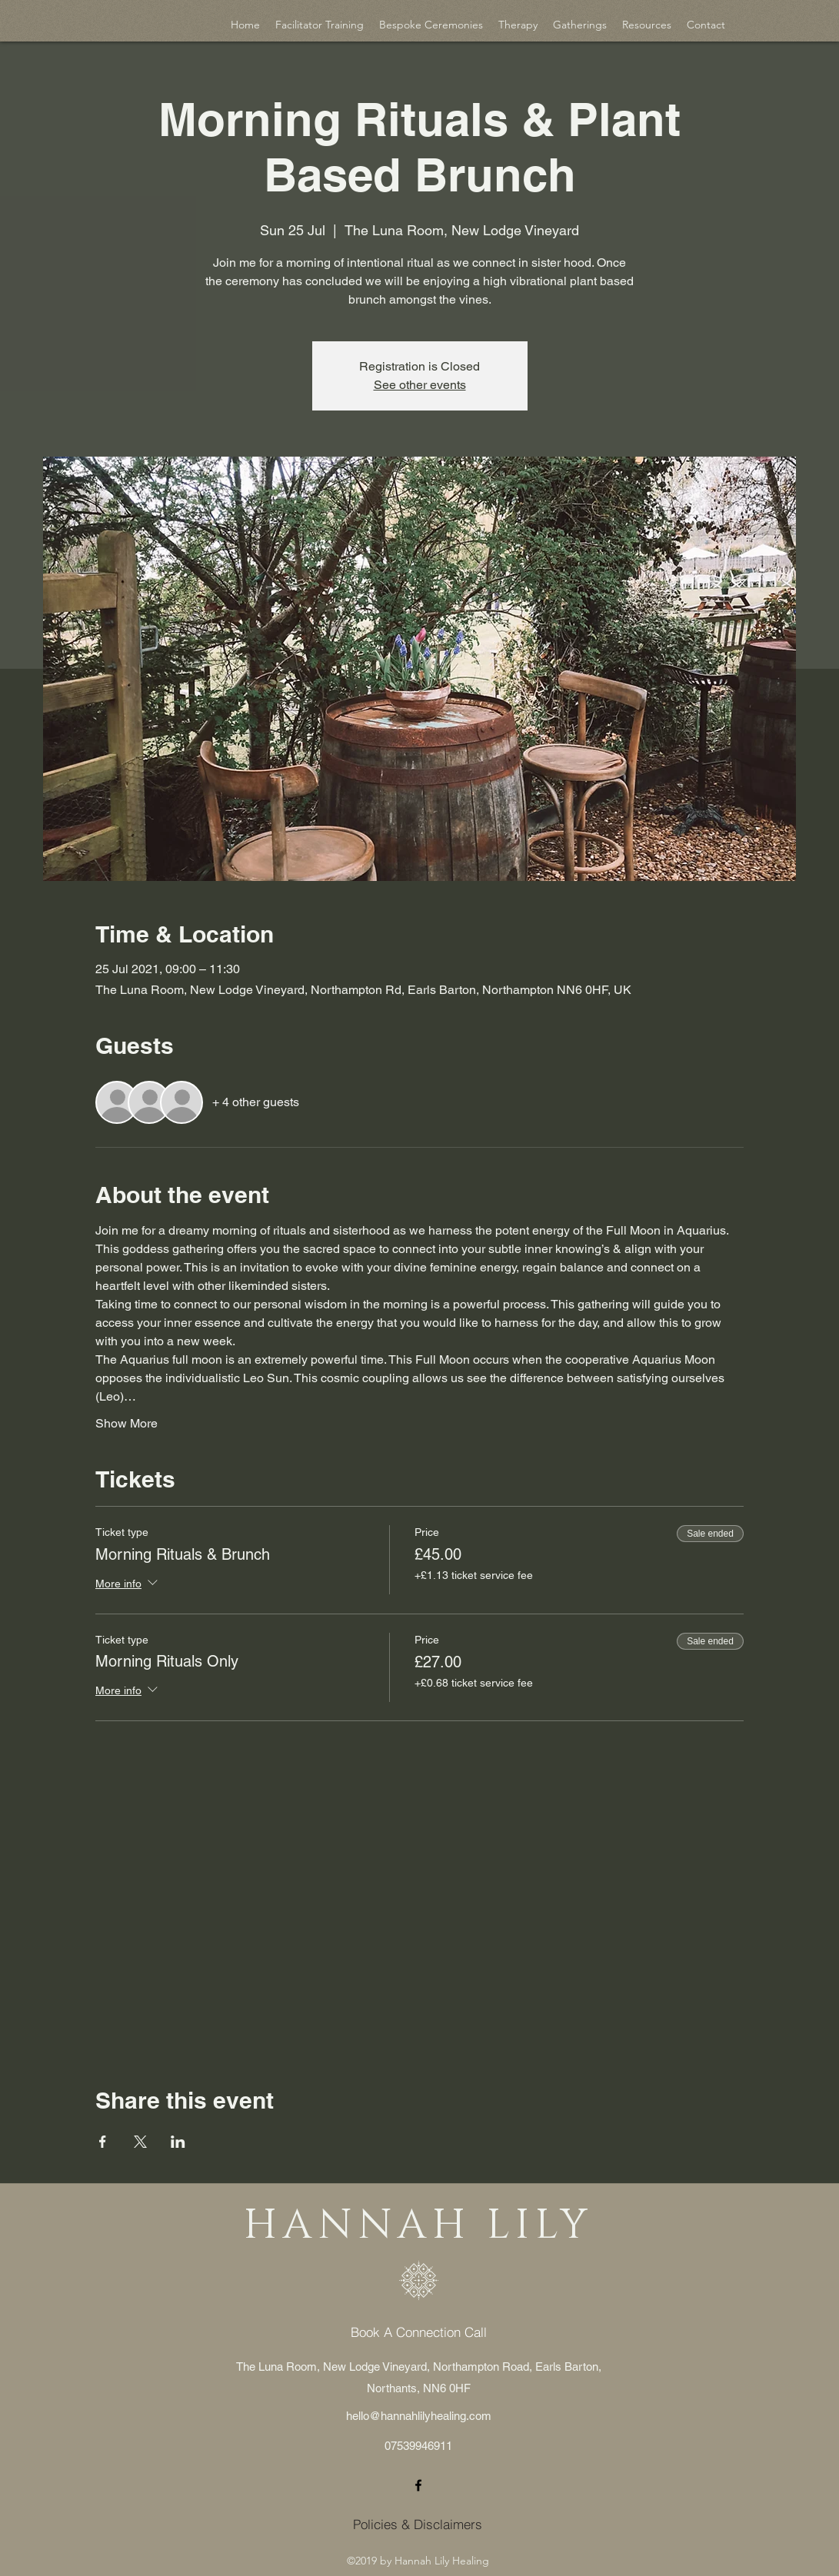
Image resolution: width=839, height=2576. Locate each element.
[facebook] (418, 2485)
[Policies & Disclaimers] (418, 2523)
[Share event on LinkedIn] (178, 2142)
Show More (126, 1423)
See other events (420, 384)
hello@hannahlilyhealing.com (418, 2415)
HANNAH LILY (418, 2226)
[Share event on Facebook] (102, 2142)
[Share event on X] (140, 2142)
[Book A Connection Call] (419, 2332)
